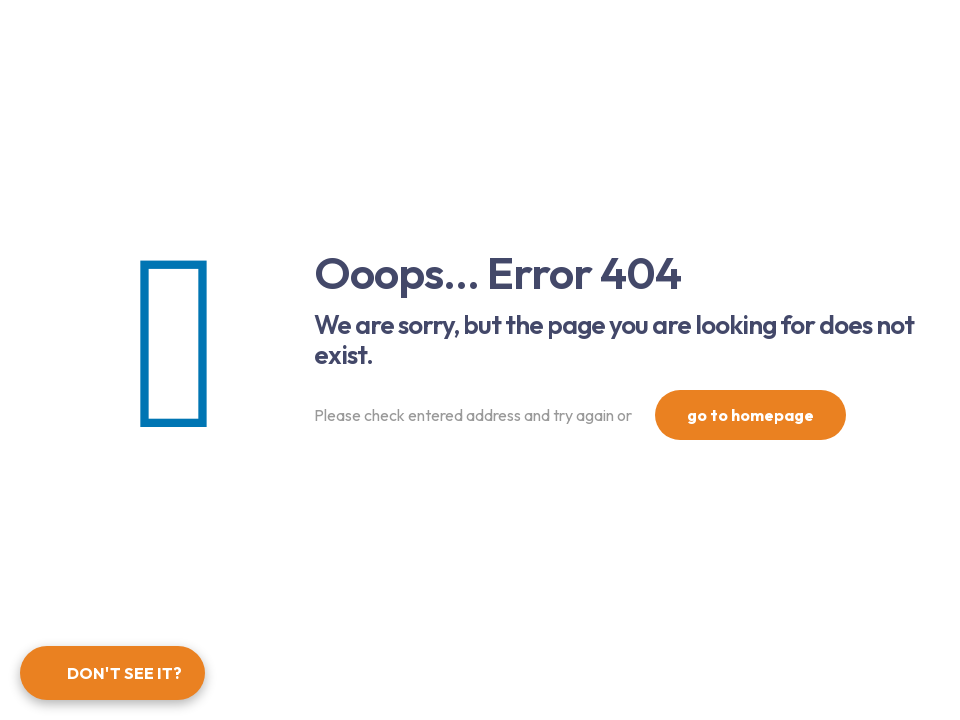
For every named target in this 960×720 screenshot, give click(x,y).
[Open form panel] (112, 673)
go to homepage (750, 415)
